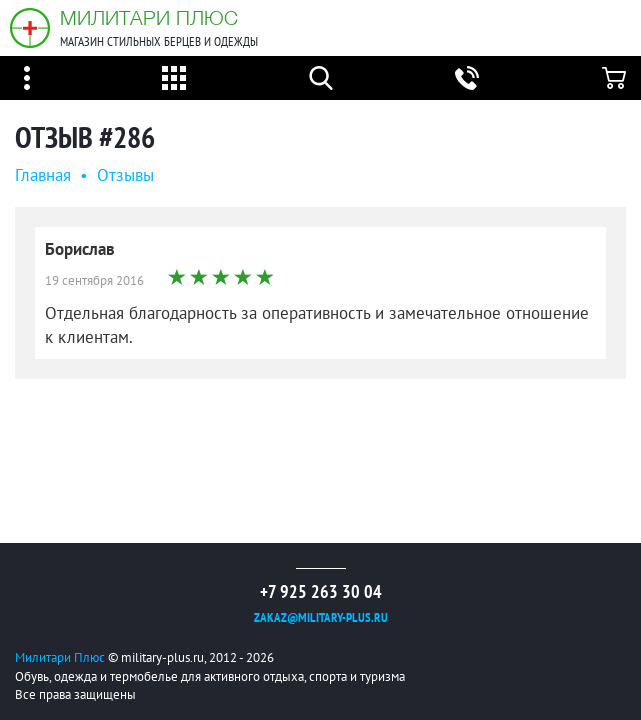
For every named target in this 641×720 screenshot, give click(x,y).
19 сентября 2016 (94, 280)
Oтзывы (125, 175)
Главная (43, 175)
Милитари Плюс (149, 17)
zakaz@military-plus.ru (321, 617)
